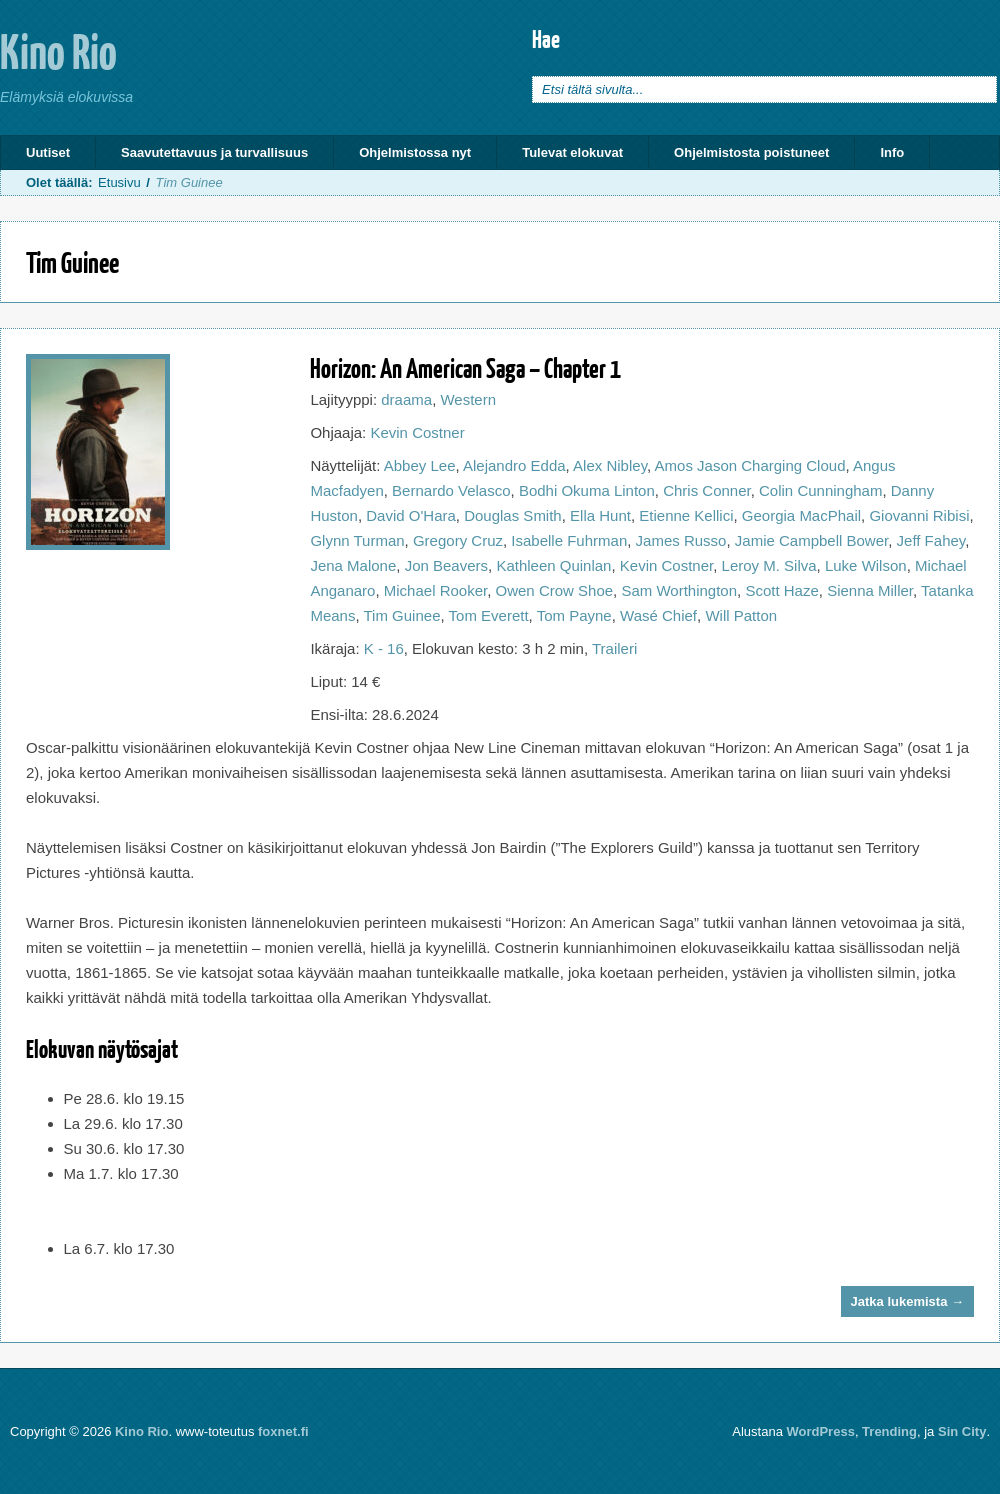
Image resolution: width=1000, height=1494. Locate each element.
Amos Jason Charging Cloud (750, 465)
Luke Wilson (866, 565)
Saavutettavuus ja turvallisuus (214, 152)
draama (406, 399)
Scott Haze (781, 590)
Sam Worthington (679, 590)
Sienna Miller (870, 590)
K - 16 (384, 648)
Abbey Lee (420, 465)
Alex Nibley (610, 465)
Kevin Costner (417, 432)
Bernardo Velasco (451, 490)
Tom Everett (489, 615)
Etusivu (119, 182)
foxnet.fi (283, 1431)
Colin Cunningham (820, 490)
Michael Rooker (435, 590)
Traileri (614, 648)
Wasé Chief (658, 615)
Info (892, 152)
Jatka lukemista (907, 1301)
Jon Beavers (446, 565)
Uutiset (48, 152)
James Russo (681, 540)
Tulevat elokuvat (572, 152)
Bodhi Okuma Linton (587, 490)
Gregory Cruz (458, 540)
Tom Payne (574, 615)
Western (468, 399)
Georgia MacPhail (801, 515)
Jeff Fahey (931, 540)
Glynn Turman (357, 540)
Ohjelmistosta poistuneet (751, 152)
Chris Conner (707, 490)
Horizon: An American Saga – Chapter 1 (465, 367)
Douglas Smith (513, 515)
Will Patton (741, 615)
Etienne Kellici (686, 515)
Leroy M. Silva (769, 565)
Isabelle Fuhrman (569, 540)
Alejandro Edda (514, 465)
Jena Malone (353, 565)
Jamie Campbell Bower (811, 540)
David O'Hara (411, 515)
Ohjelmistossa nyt (415, 152)
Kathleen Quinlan (553, 565)
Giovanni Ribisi (919, 515)
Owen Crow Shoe (555, 590)
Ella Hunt (600, 515)
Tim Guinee (402, 615)
